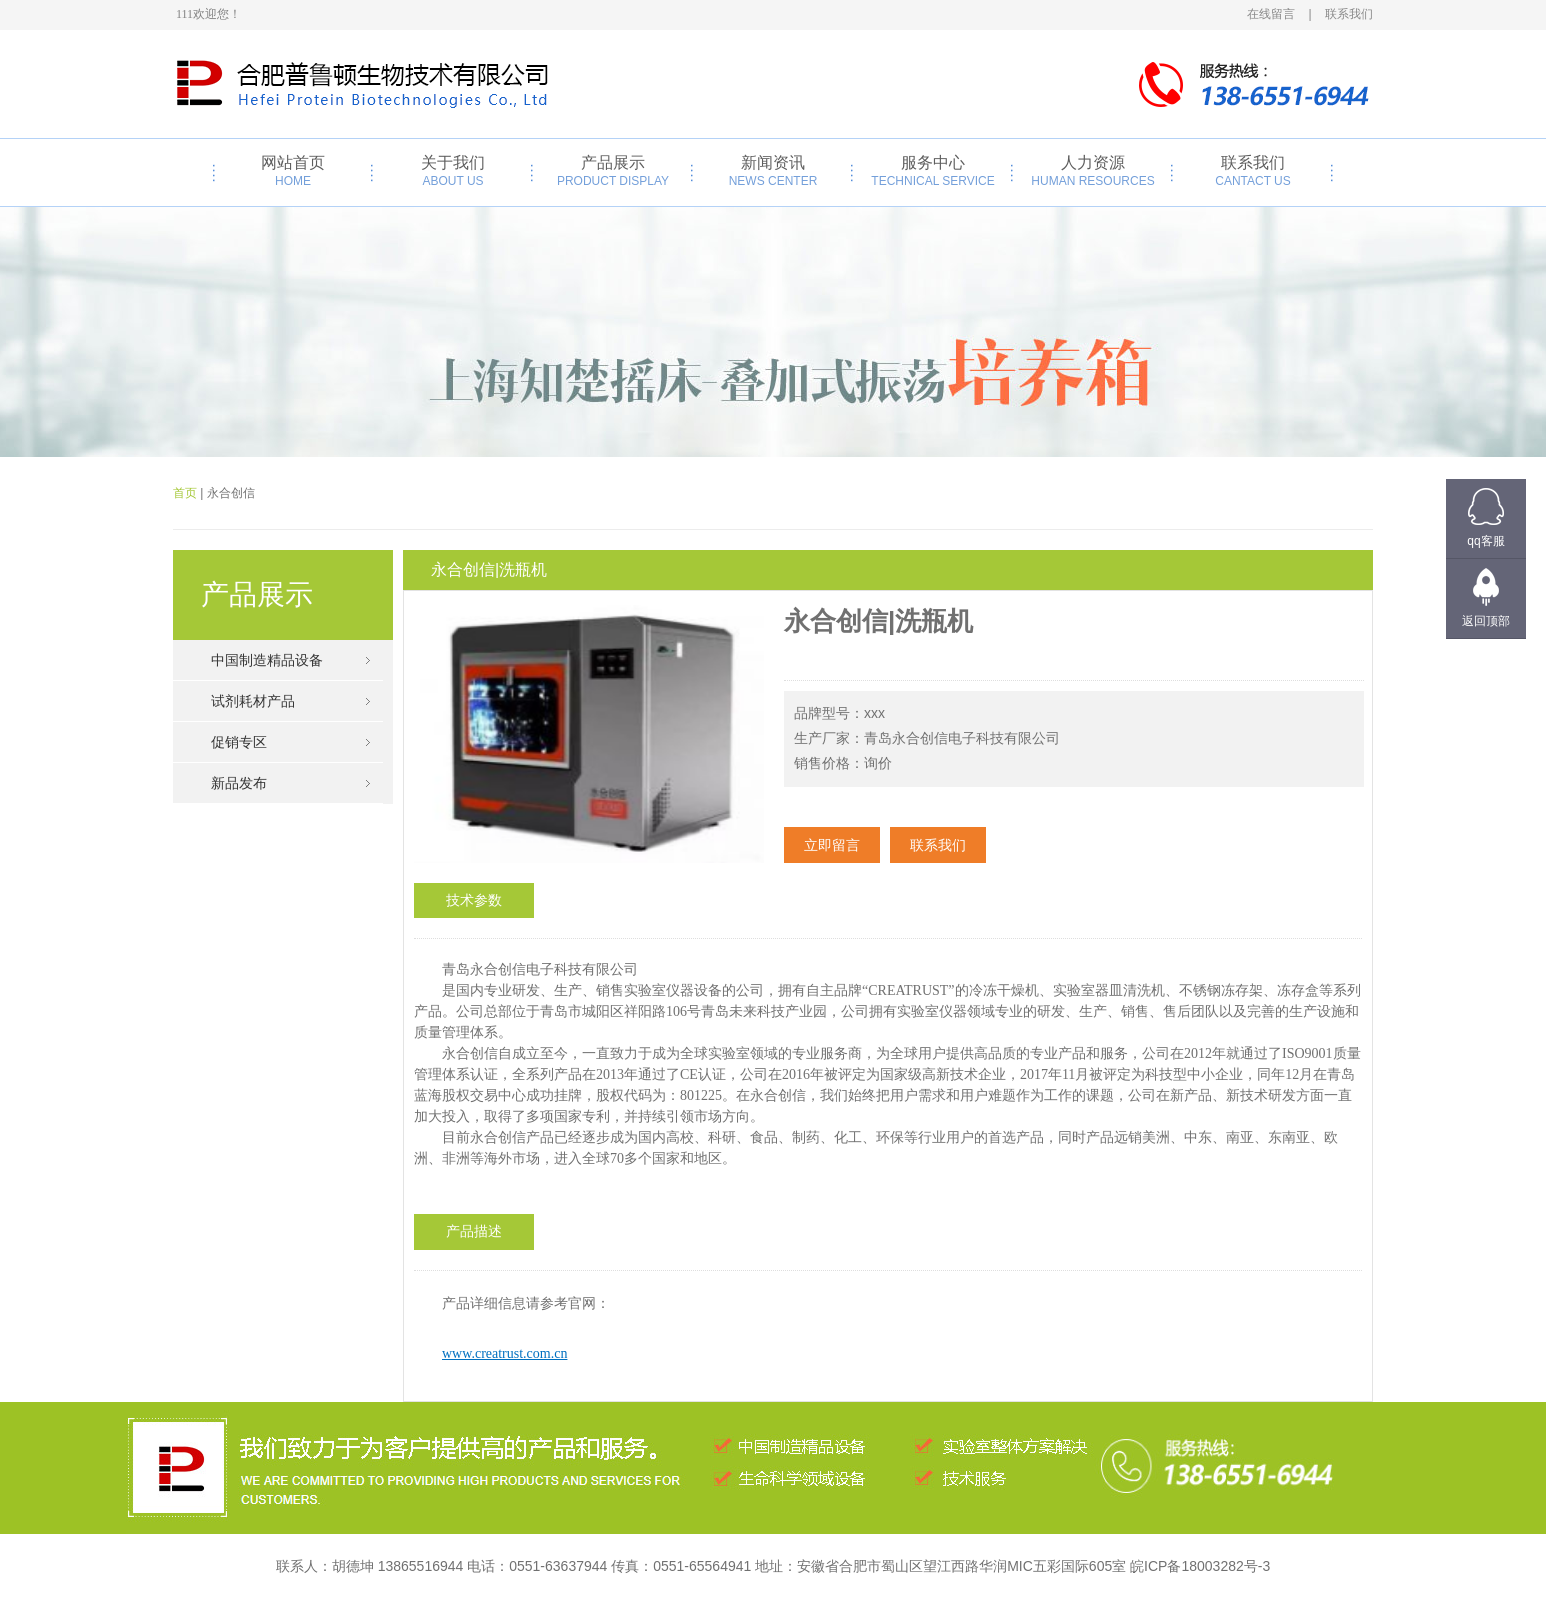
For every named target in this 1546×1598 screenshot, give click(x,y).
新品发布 (239, 783)
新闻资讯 (773, 171)
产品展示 (613, 171)
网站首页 (293, 171)
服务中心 (933, 171)
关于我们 (453, 171)
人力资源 (1093, 171)
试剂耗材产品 (253, 701)
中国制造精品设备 (267, 660)
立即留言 (832, 845)
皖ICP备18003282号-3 (1200, 1566)
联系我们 (1253, 171)
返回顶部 (1486, 621)
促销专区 (239, 742)
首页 (185, 493)
